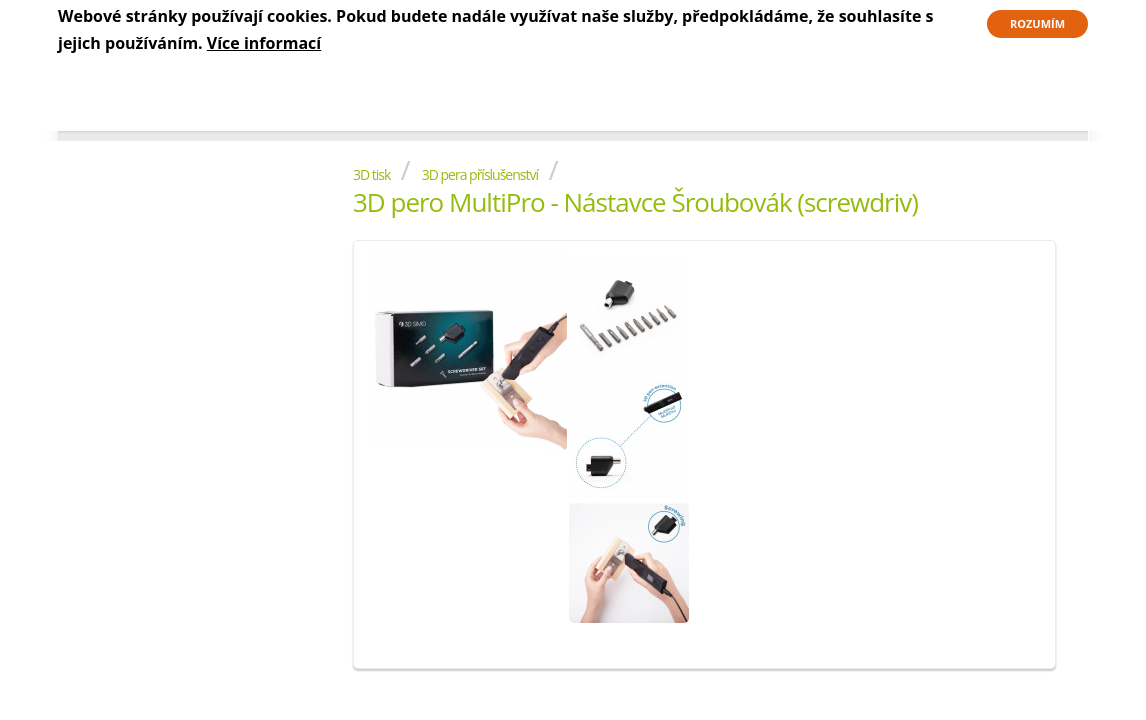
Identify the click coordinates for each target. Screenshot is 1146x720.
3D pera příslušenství (480, 174)
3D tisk (371, 174)
